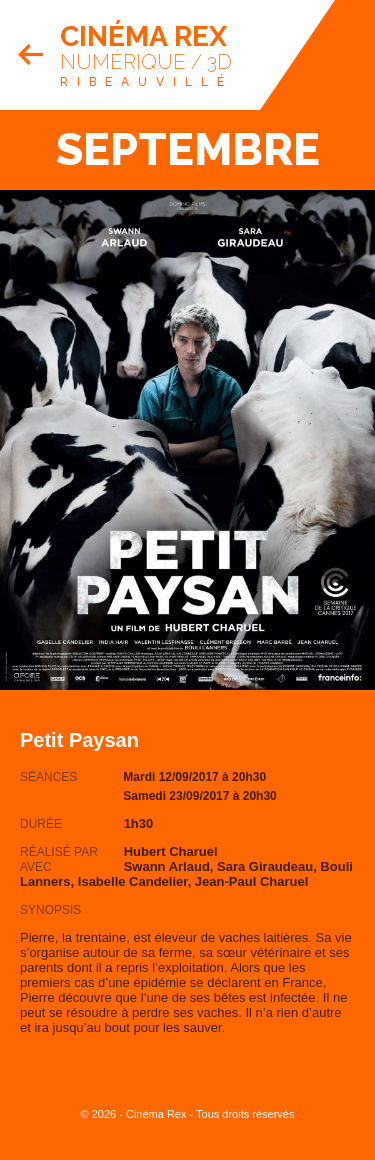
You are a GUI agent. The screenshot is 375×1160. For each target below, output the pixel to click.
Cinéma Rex (143, 36)
